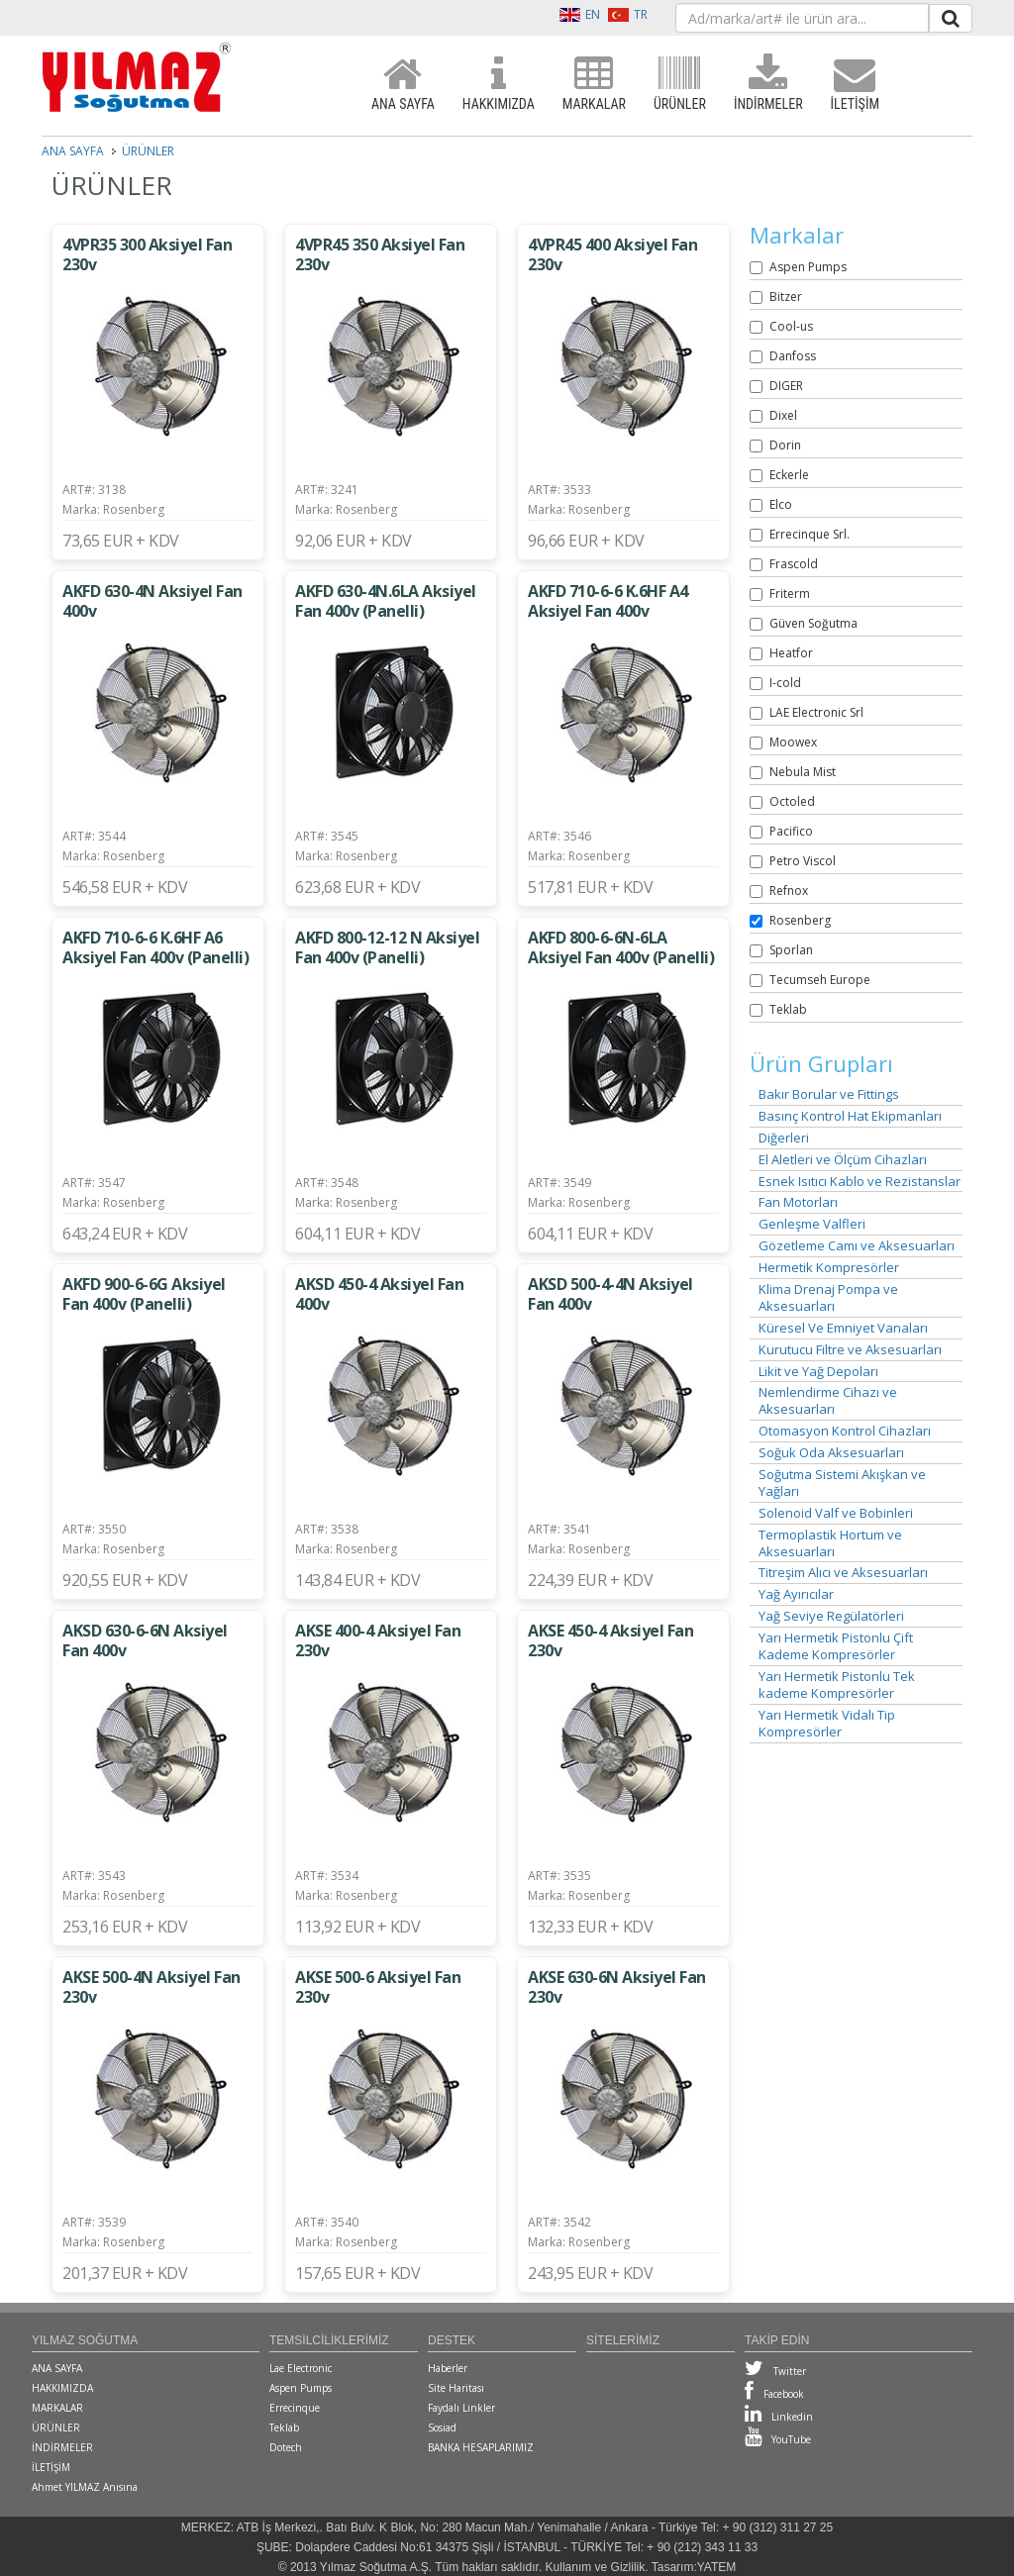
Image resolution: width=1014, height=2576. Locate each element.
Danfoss (792, 355)
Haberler (447, 2368)
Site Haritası (456, 2388)
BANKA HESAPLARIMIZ (481, 2447)
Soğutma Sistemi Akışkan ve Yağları (842, 1483)
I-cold (785, 682)
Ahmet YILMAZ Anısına (85, 2487)
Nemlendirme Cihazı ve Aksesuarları (828, 1401)
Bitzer (785, 296)
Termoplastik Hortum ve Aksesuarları (830, 1543)
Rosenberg (800, 920)
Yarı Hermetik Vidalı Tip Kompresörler (827, 1723)
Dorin (785, 445)
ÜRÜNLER (680, 84)
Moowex (793, 742)
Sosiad (442, 2427)
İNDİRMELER (768, 84)
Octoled (792, 801)
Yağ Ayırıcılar (796, 1594)
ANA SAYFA (403, 84)
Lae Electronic (300, 2368)
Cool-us (791, 326)
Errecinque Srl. (809, 534)
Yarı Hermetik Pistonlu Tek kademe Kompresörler (837, 1685)
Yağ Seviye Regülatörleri (831, 1616)
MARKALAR (594, 84)
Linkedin (779, 2417)
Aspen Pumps (808, 266)
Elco (780, 504)
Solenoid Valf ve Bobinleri (836, 1513)
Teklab (788, 1009)
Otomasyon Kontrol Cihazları (845, 1431)
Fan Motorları (798, 1202)
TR (628, 14)
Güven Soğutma (813, 623)
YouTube (778, 2439)
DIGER (786, 385)
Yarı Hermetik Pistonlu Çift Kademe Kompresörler (836, 1646)
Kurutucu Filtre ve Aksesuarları (850, 1349)
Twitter (775, 2371)
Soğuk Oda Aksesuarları (831, 1452)
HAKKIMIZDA (498, 84)
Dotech (285, 2447)
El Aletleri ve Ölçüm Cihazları (843, 1159)
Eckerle (789, 474)
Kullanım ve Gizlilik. (597, 2567)
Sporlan (791, 949)
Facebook (774, 2394)
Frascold (793, 563)
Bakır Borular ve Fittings (829, 1094)
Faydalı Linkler (461, 2408)
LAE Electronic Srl (816, 712)
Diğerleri (784, 1138)
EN (579, 14)
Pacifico (791, 831)
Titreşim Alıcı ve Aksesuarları (843, 1572)
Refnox (788, 890)
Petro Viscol (802, 860)
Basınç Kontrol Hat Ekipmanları (850, 1116)
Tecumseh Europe (819, 979)
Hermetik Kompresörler (829, 1267)
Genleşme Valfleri (812, 1224)
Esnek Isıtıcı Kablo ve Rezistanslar (860, 1181)
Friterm (789, 593)
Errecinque (294, 2408)
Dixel (783, 415)
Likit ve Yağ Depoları (818, 1371)
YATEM (717, 2567)
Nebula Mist (802, 771)
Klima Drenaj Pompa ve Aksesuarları (828, 1298)
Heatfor (791, 652)
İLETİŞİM (855, 84)
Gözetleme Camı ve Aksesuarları (857, 1246)
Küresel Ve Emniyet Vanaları (843, 1328)
